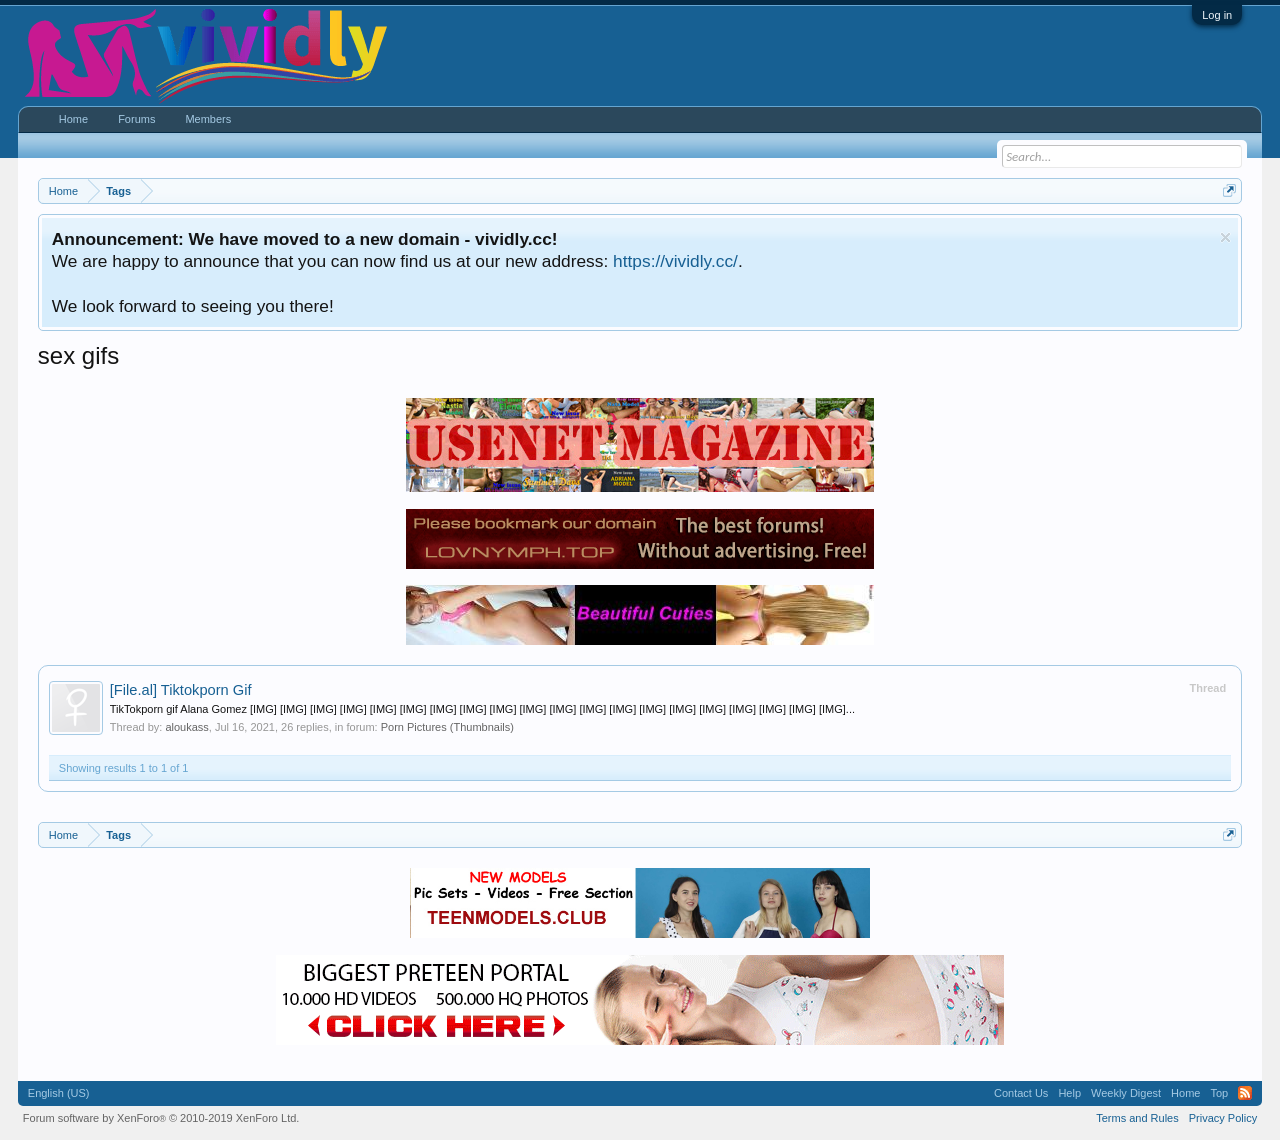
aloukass (186, 727)
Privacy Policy (1223, 1118)
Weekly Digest (1126, 1093)
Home (73, 119)
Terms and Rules (1137, 1118)
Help (1069, 1093)
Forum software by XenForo (161, 1118)
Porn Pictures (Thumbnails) (447, 727)
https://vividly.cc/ (675, 261)
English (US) (59, 1093)
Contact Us (1021, 1093)
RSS (1245, 1093)
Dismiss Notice (1225, 237)
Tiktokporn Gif (181, 690)
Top (1219, 1093)
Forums (136, 119)
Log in (1217, 15)
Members (208, 119)
